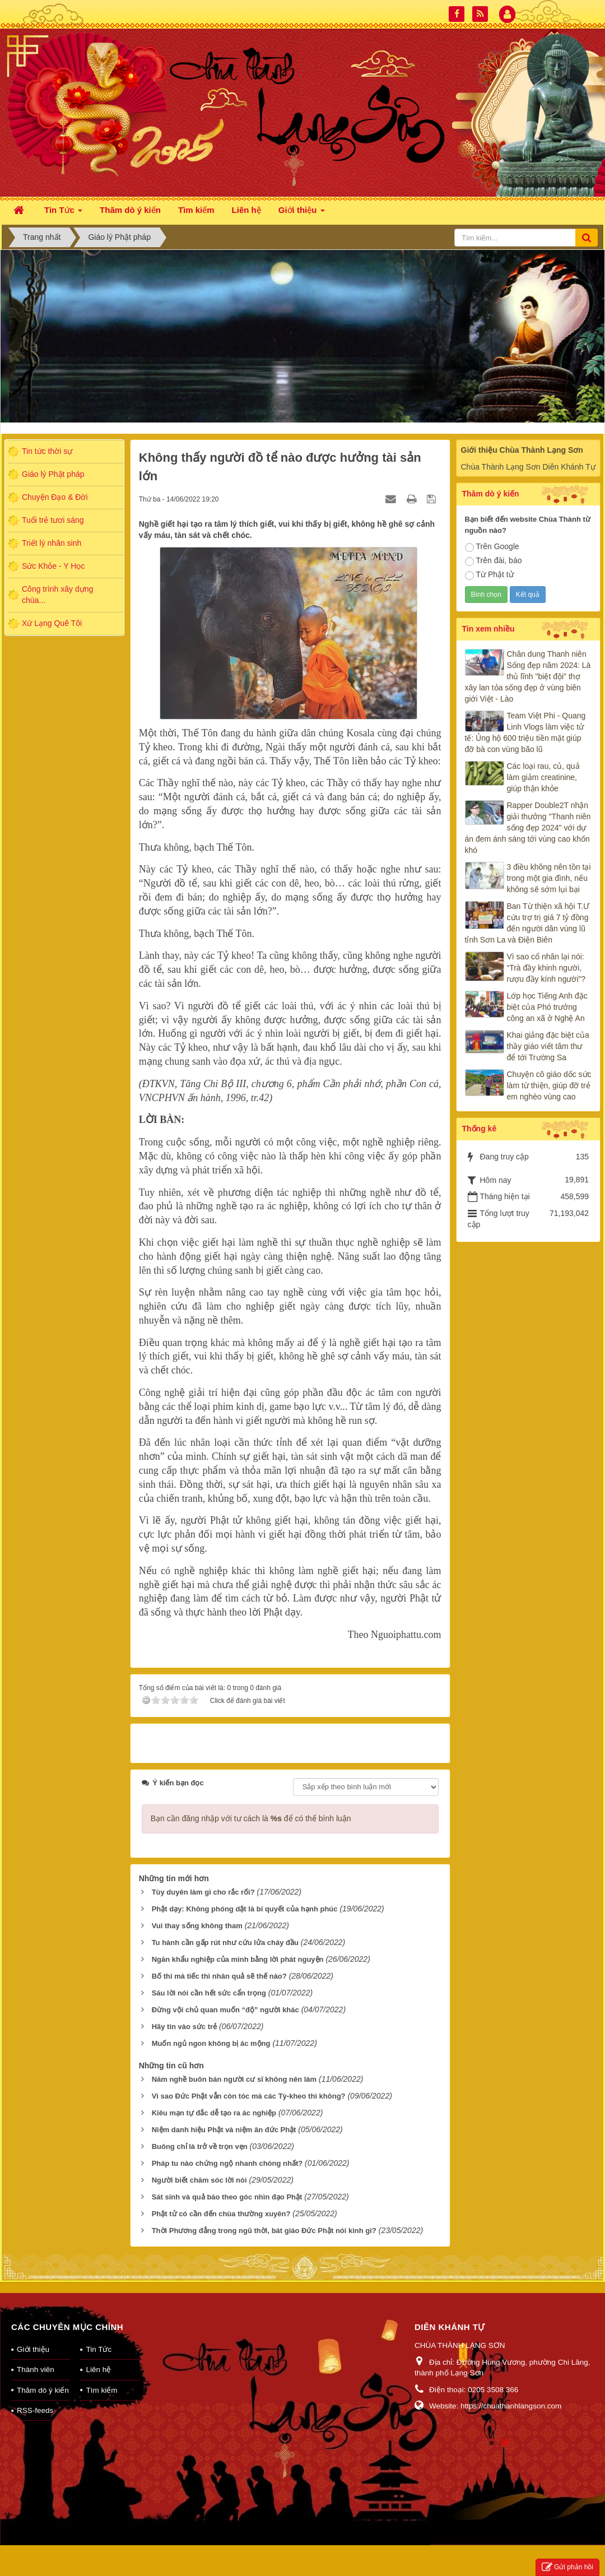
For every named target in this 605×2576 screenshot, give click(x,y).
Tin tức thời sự (47, 451)
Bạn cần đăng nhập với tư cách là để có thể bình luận (251, 1818)
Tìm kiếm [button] (196, 210)
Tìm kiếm (101, 2390)
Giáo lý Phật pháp (53, 474)
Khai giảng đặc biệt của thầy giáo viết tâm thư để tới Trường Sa (548, 1046)
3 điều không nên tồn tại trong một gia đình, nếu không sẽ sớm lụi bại (549, 878)
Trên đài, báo (493, 561)
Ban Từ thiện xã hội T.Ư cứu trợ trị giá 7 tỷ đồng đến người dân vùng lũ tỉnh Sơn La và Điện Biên (527, 923)
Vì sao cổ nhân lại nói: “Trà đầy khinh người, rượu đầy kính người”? (546, 967)
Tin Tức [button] (63, 213)
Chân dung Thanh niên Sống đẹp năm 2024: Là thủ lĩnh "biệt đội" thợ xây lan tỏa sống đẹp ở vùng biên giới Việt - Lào (528, 676)
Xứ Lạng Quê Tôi (52, 623)
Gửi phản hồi (567, 2567)
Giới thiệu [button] (301, 213)
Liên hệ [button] (246, 210)
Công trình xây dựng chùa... (57, 594)
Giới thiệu (33, 2349)
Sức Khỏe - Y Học (53, 565)
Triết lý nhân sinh (51, 543)
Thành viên (35, 2369)
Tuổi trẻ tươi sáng (53, 520)
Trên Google (492, 547)
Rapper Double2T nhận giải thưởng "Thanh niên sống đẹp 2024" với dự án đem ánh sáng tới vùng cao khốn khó (528, 828)
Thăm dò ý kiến (43, 2390)
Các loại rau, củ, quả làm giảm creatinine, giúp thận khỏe (543, 777)
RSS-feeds (35, 2410)
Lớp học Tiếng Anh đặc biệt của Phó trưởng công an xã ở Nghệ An (547, 1007)
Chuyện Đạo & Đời (55, 497)
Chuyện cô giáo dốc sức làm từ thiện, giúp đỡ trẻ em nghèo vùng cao (549, 1085)
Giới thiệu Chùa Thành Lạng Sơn (522, 449)
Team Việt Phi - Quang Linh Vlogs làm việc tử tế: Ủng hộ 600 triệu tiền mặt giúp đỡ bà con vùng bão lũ (525, 732)
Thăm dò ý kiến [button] (130, 210)
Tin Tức (98, 2349)
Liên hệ (98, 2369)
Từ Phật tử (489, 575)
